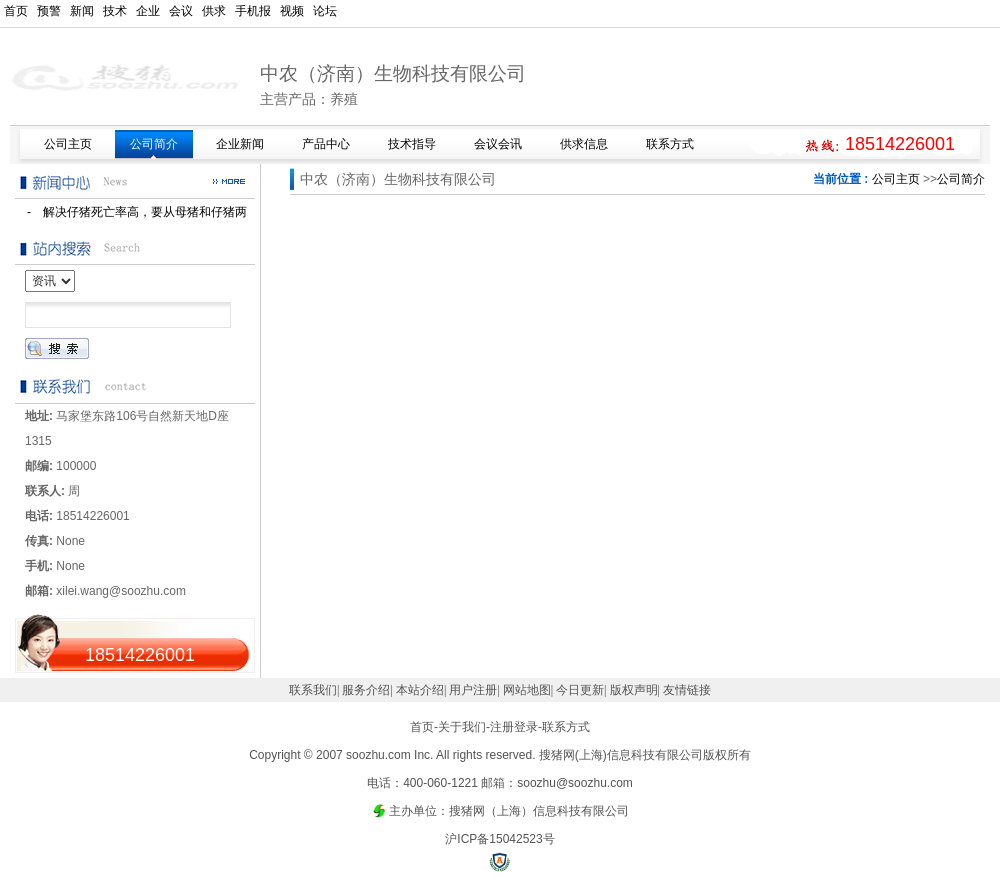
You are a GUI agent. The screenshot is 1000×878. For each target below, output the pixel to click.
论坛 (325, 11)
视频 (292, 11)
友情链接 (687, 690)
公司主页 (896, 179)
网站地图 (527, 690)
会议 (181, 11)
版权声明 (634, 690)
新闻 (82, 11)
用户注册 (473, 690)
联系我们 (313, 690)
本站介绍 (420, 690)
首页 (16, 11)
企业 (148, 11)
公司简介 (961, 179)
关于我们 (462, 727)
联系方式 (566, 727)
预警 (49, 11)
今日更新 (580, 690)
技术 (115, 11)
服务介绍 (366, 690)
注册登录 (514, 727)
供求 (214, 11)
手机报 (253, 11)
